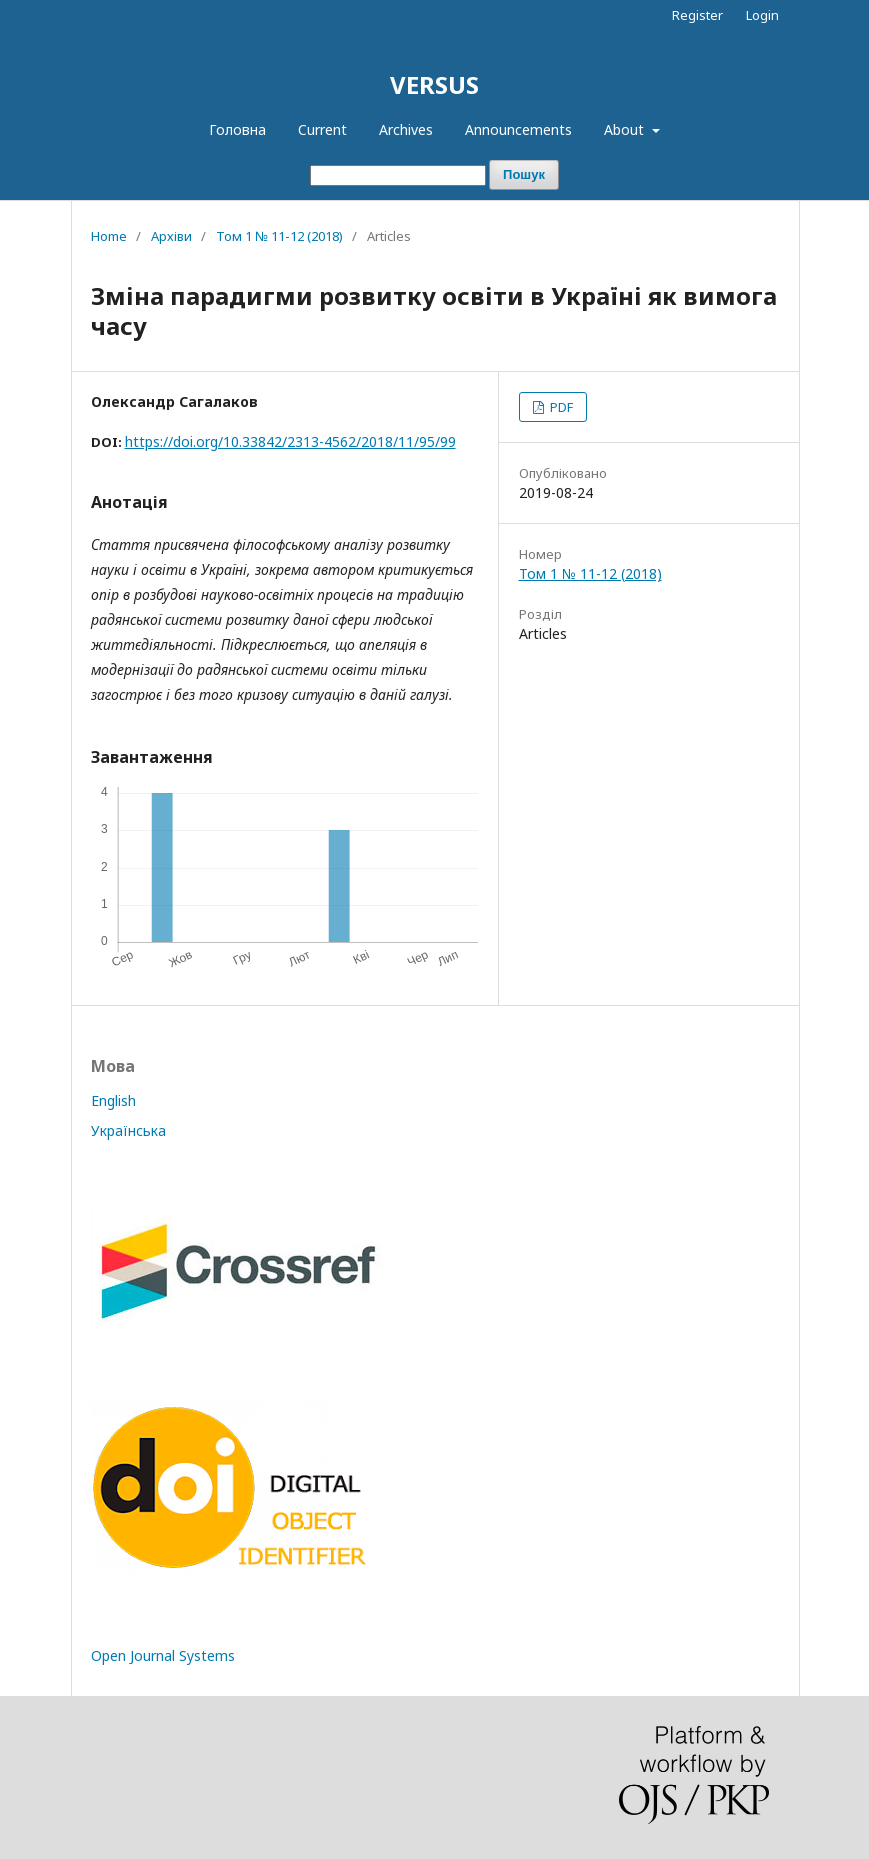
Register (697, 15)
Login (762, 15)
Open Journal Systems (163, 1655)
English (113, 1100)
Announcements (518, 129)
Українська (128, 1130)
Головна (237, 129)
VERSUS (434, 84)
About (626, 129)
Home (109, 236)
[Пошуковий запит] (398, 175)
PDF (560, 407)
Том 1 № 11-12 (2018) (279, 236)
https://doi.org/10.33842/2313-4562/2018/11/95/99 (290, 441)
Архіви (171, 236)
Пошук (524, 174)
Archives (406, 129)
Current (322, 129)
